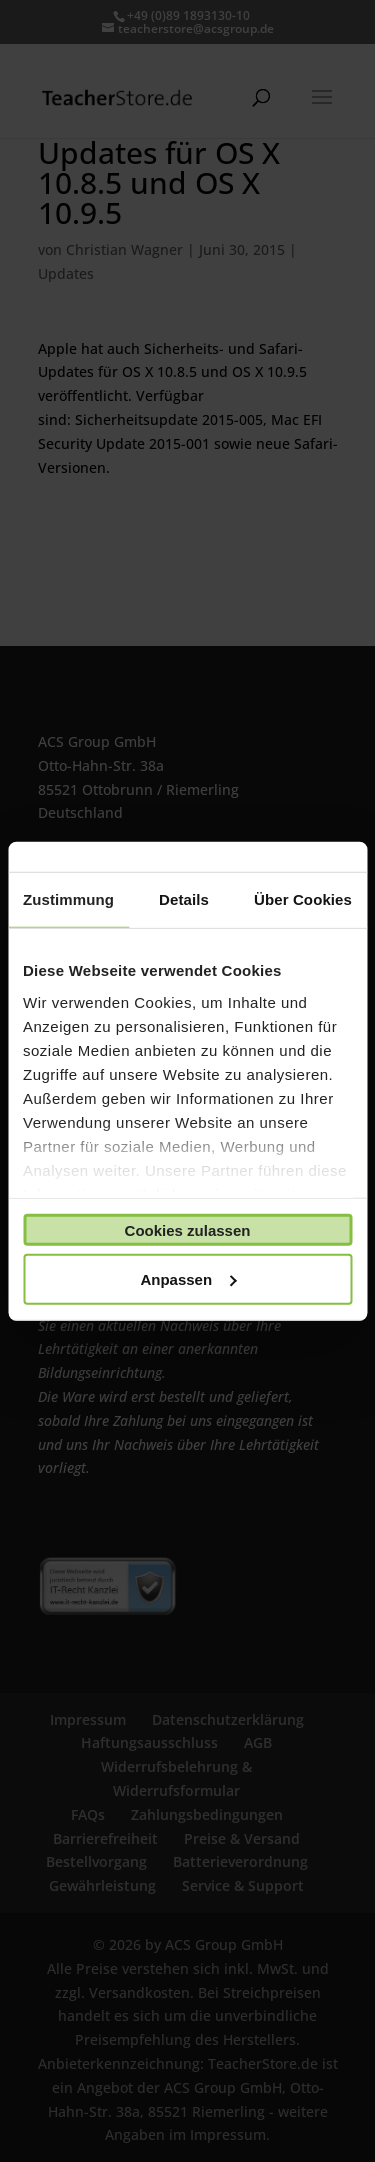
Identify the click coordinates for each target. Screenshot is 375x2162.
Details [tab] (184, 899)
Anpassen (188, 1278)
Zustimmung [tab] (68, 899)
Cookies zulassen (188, 1229)
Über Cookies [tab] (303, 899)
